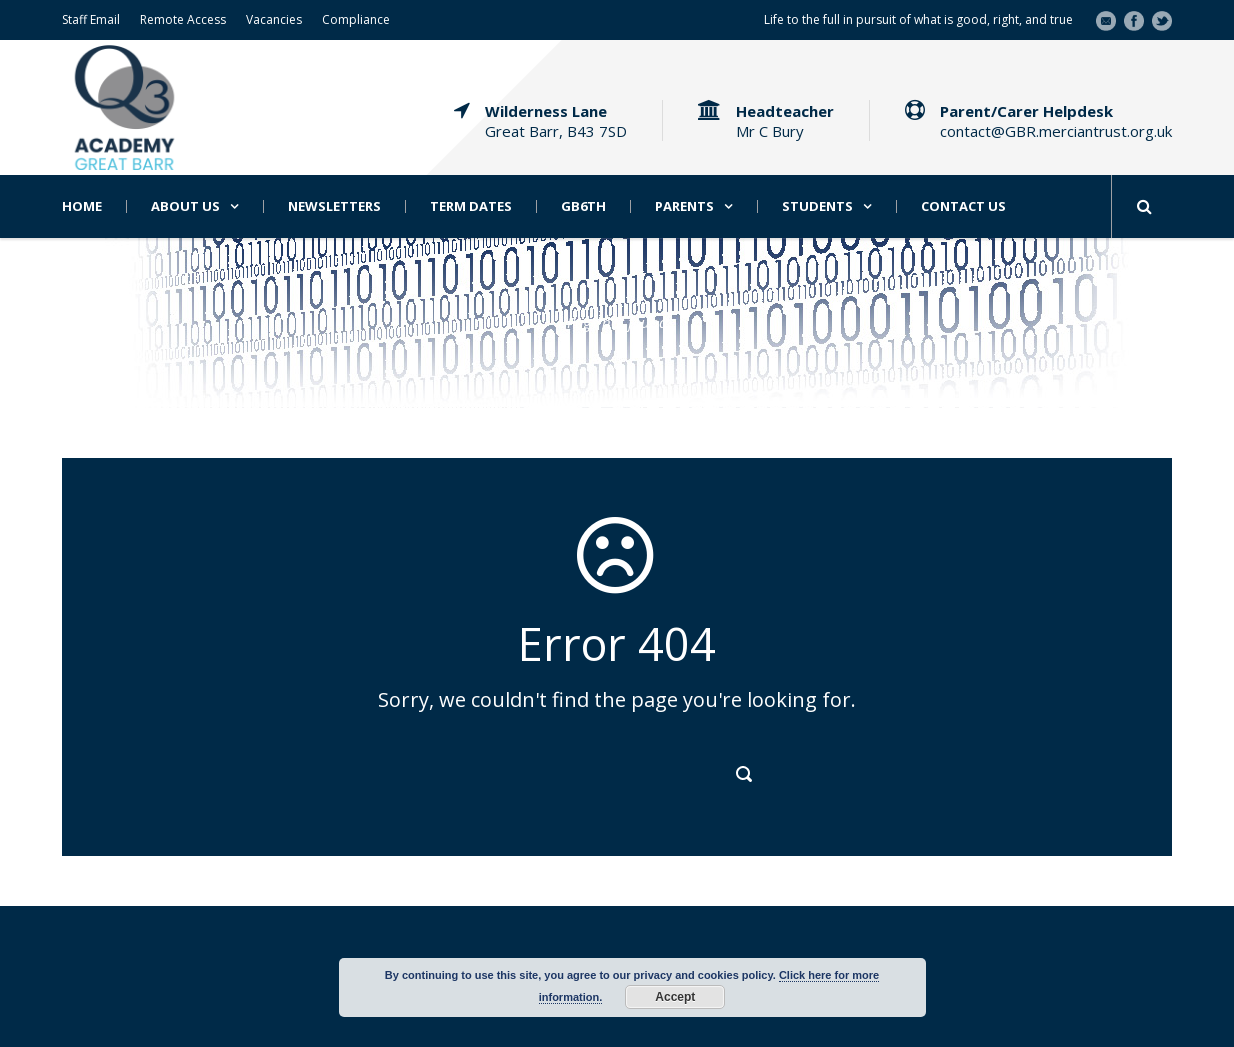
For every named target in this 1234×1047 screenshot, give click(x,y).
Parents (684, 206)
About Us (185, 206)
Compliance (356, 19)
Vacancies (274, 19)
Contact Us (963, 206)
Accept (675, 997)
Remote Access (183, 19)
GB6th (583, 206)
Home (82, 206)
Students (817, 206)
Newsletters (334, 206)
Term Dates (471, 206)
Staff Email (91, 19)
